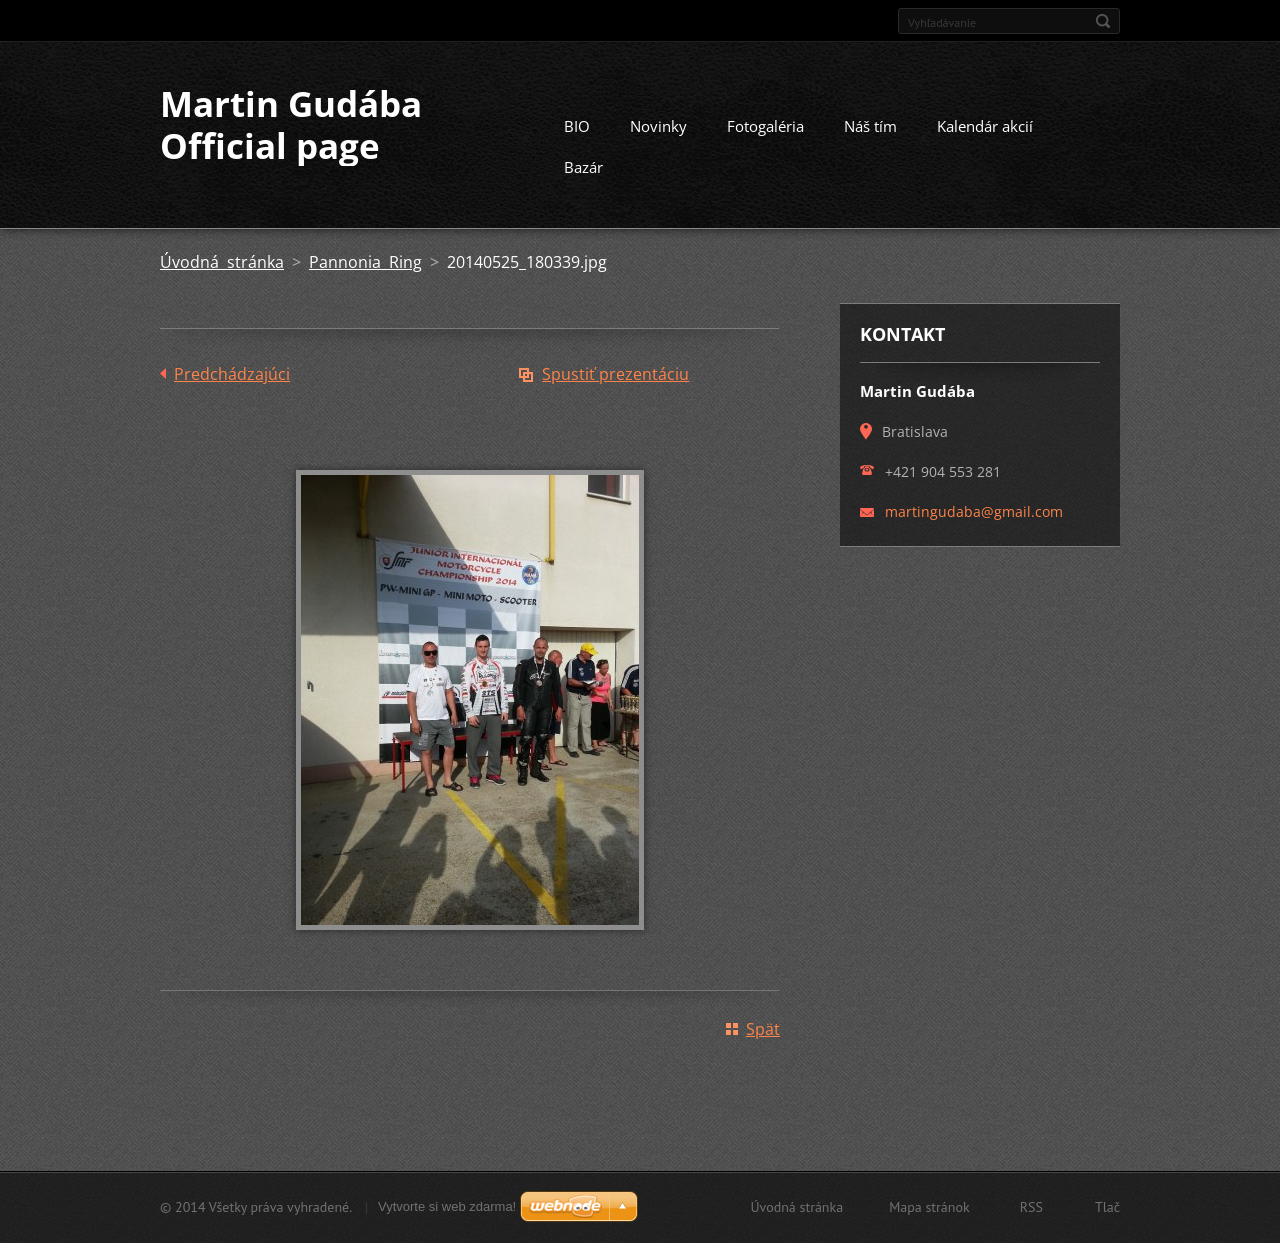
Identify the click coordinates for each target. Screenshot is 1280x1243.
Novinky (658, 126)
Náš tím (870, 126)
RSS (1031, 1207)
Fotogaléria (765, 126)
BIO (577, 126)
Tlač (1107, 1207)
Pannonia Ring (365, 262)
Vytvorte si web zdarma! (447, 1206)
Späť (763, 1029)
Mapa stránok (929, 1207)
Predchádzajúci (232, 374)
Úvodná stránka (222, 262)
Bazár (583, 167)
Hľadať (1103, 21)
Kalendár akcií (985, 126)
